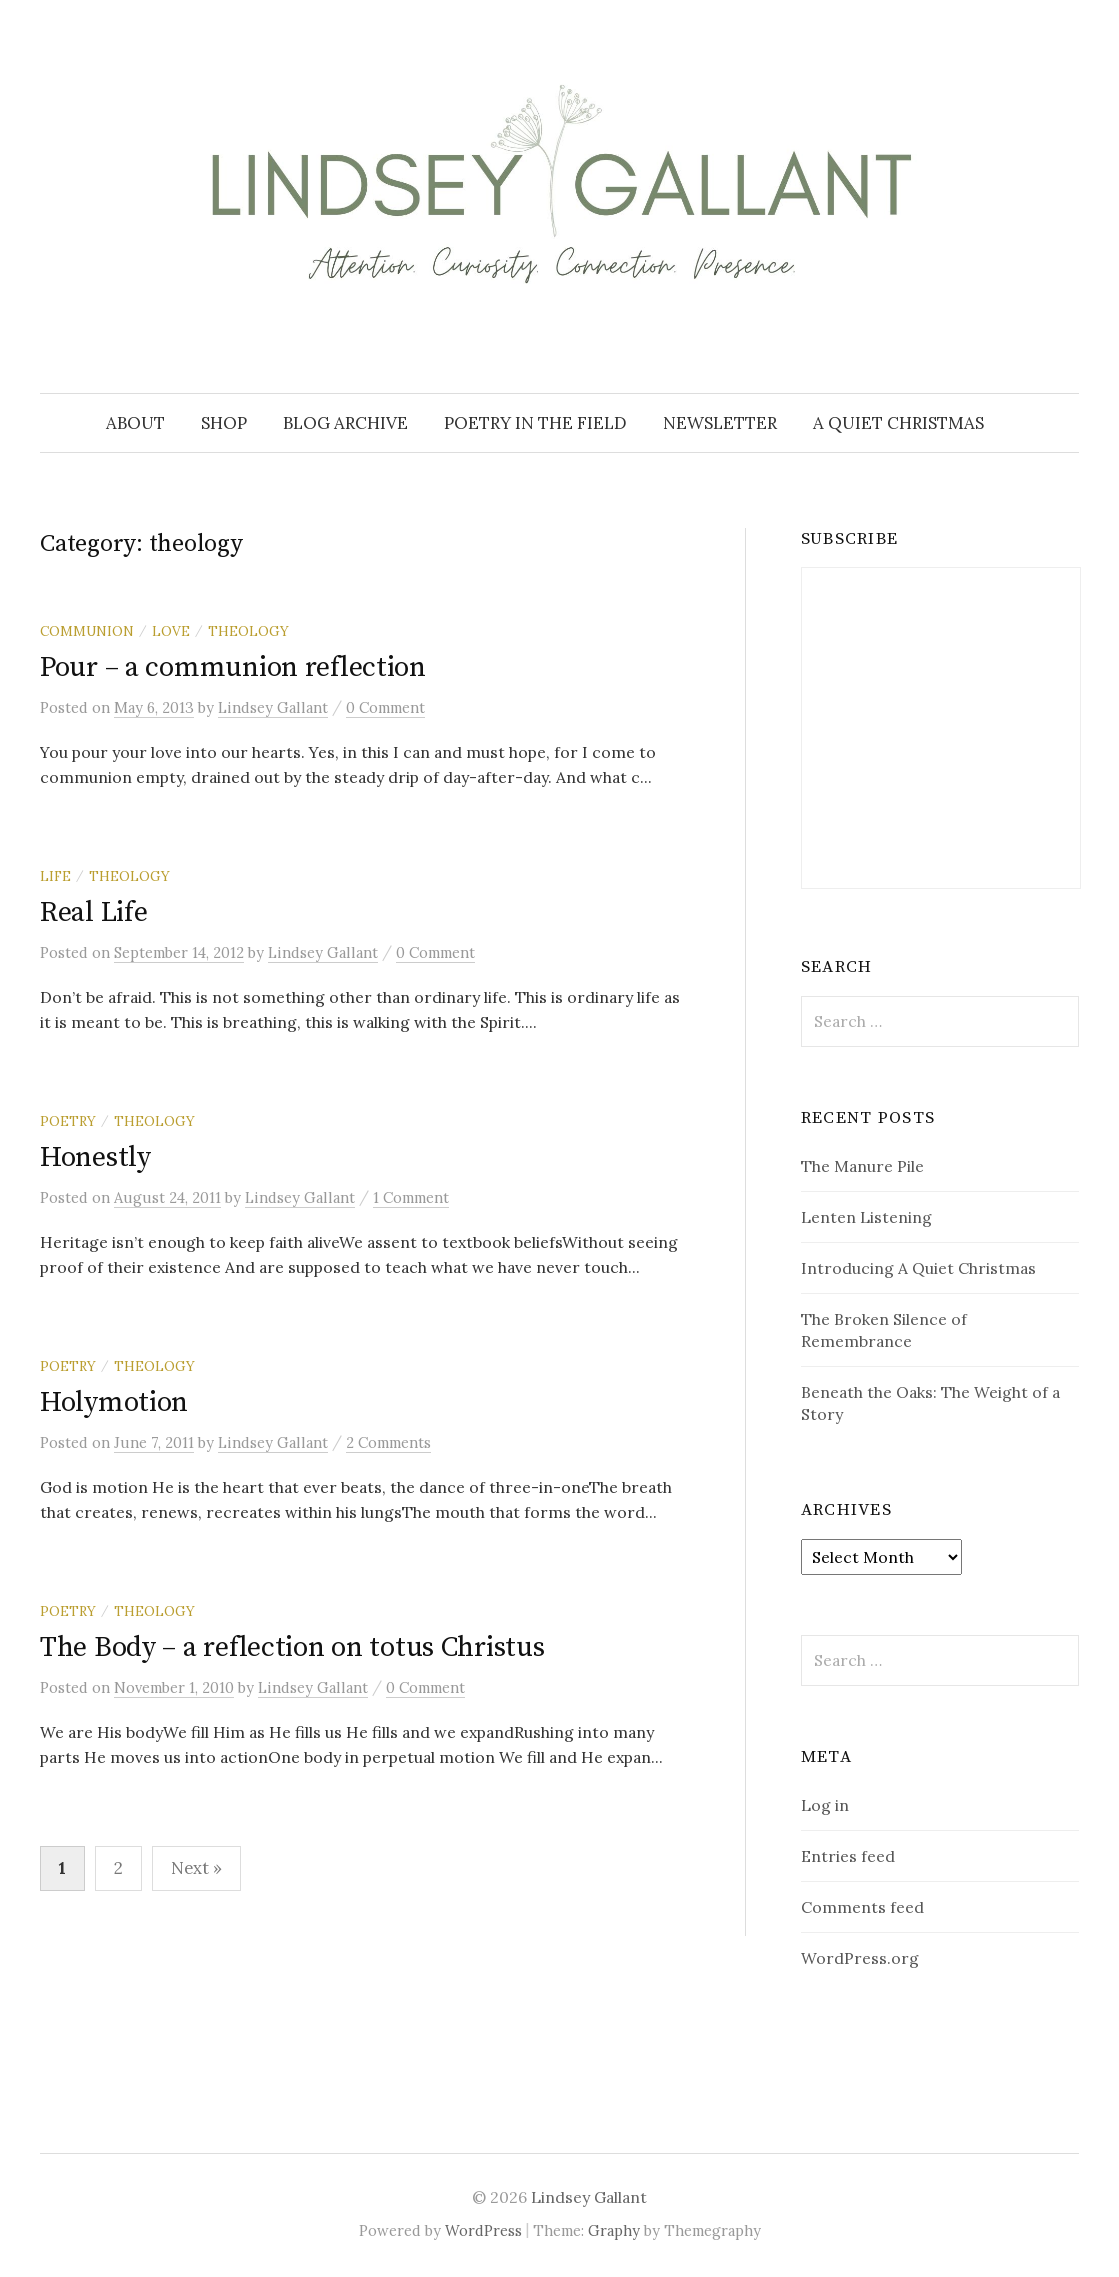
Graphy (614, 2230)
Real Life (93, 912)
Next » (196, 1868)
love (171, 631)
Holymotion (114, 1402)
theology (248, 631)
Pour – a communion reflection (233, 667)
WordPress (483, 2230)
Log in (825, 1805)
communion (87, 631)
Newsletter (720, 423)
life (55, 876)
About (135, 423)
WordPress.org (860, 1958)
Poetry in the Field (535, 423)
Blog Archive (345, 423)
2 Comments (388, 1442)
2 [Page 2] (118, 1868)
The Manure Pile (862, 1166)
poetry (68, 1121)
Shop (224, 423)
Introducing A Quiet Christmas (918, 1268)
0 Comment (385, 707)
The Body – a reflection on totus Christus (292, 1647)
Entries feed (848, 1856)
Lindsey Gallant (589, 2197)
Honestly (95, 1157)
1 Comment (411, 1197)
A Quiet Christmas (898, 423)
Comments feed (862, 1907)
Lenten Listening (866, 1217)
